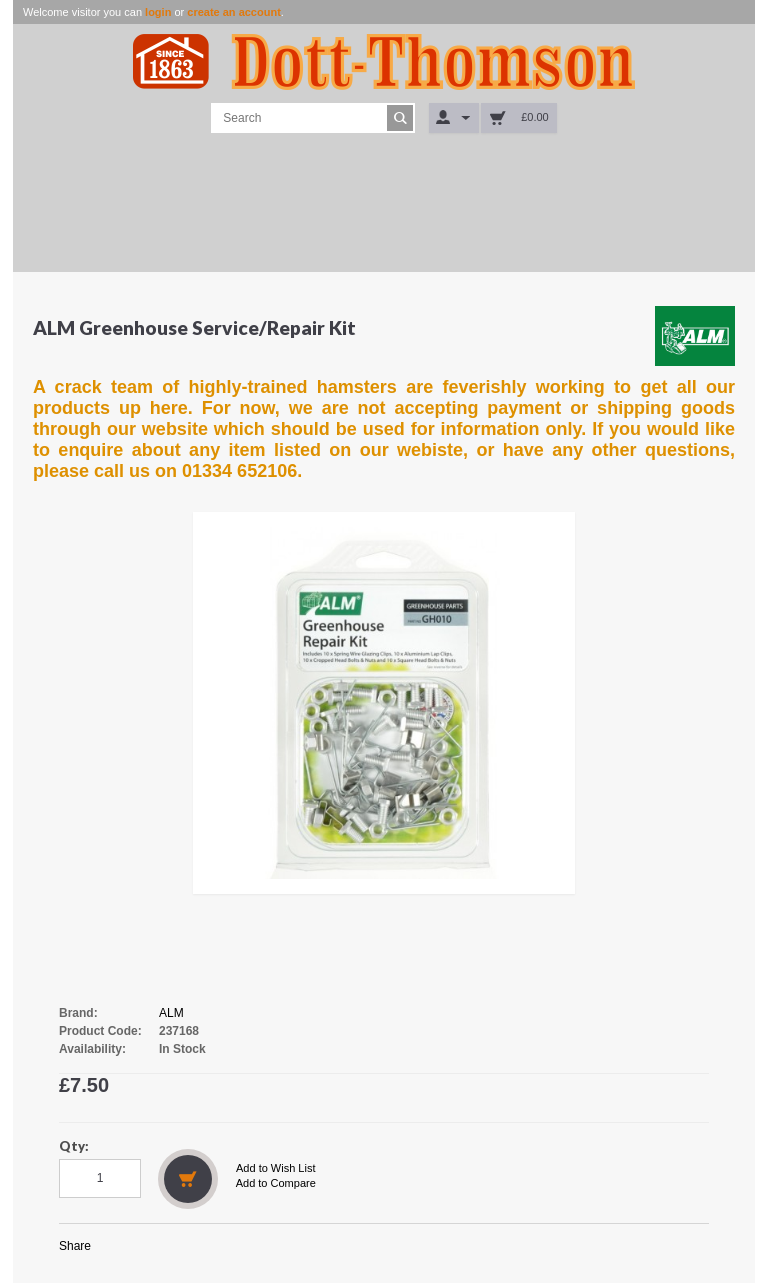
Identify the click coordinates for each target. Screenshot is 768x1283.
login (158, 12)
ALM (171, 1013)
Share (75, 1246)
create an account (234, 12)
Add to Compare (276, 1183)
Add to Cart (188, 1179)
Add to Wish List (275, 1168)
